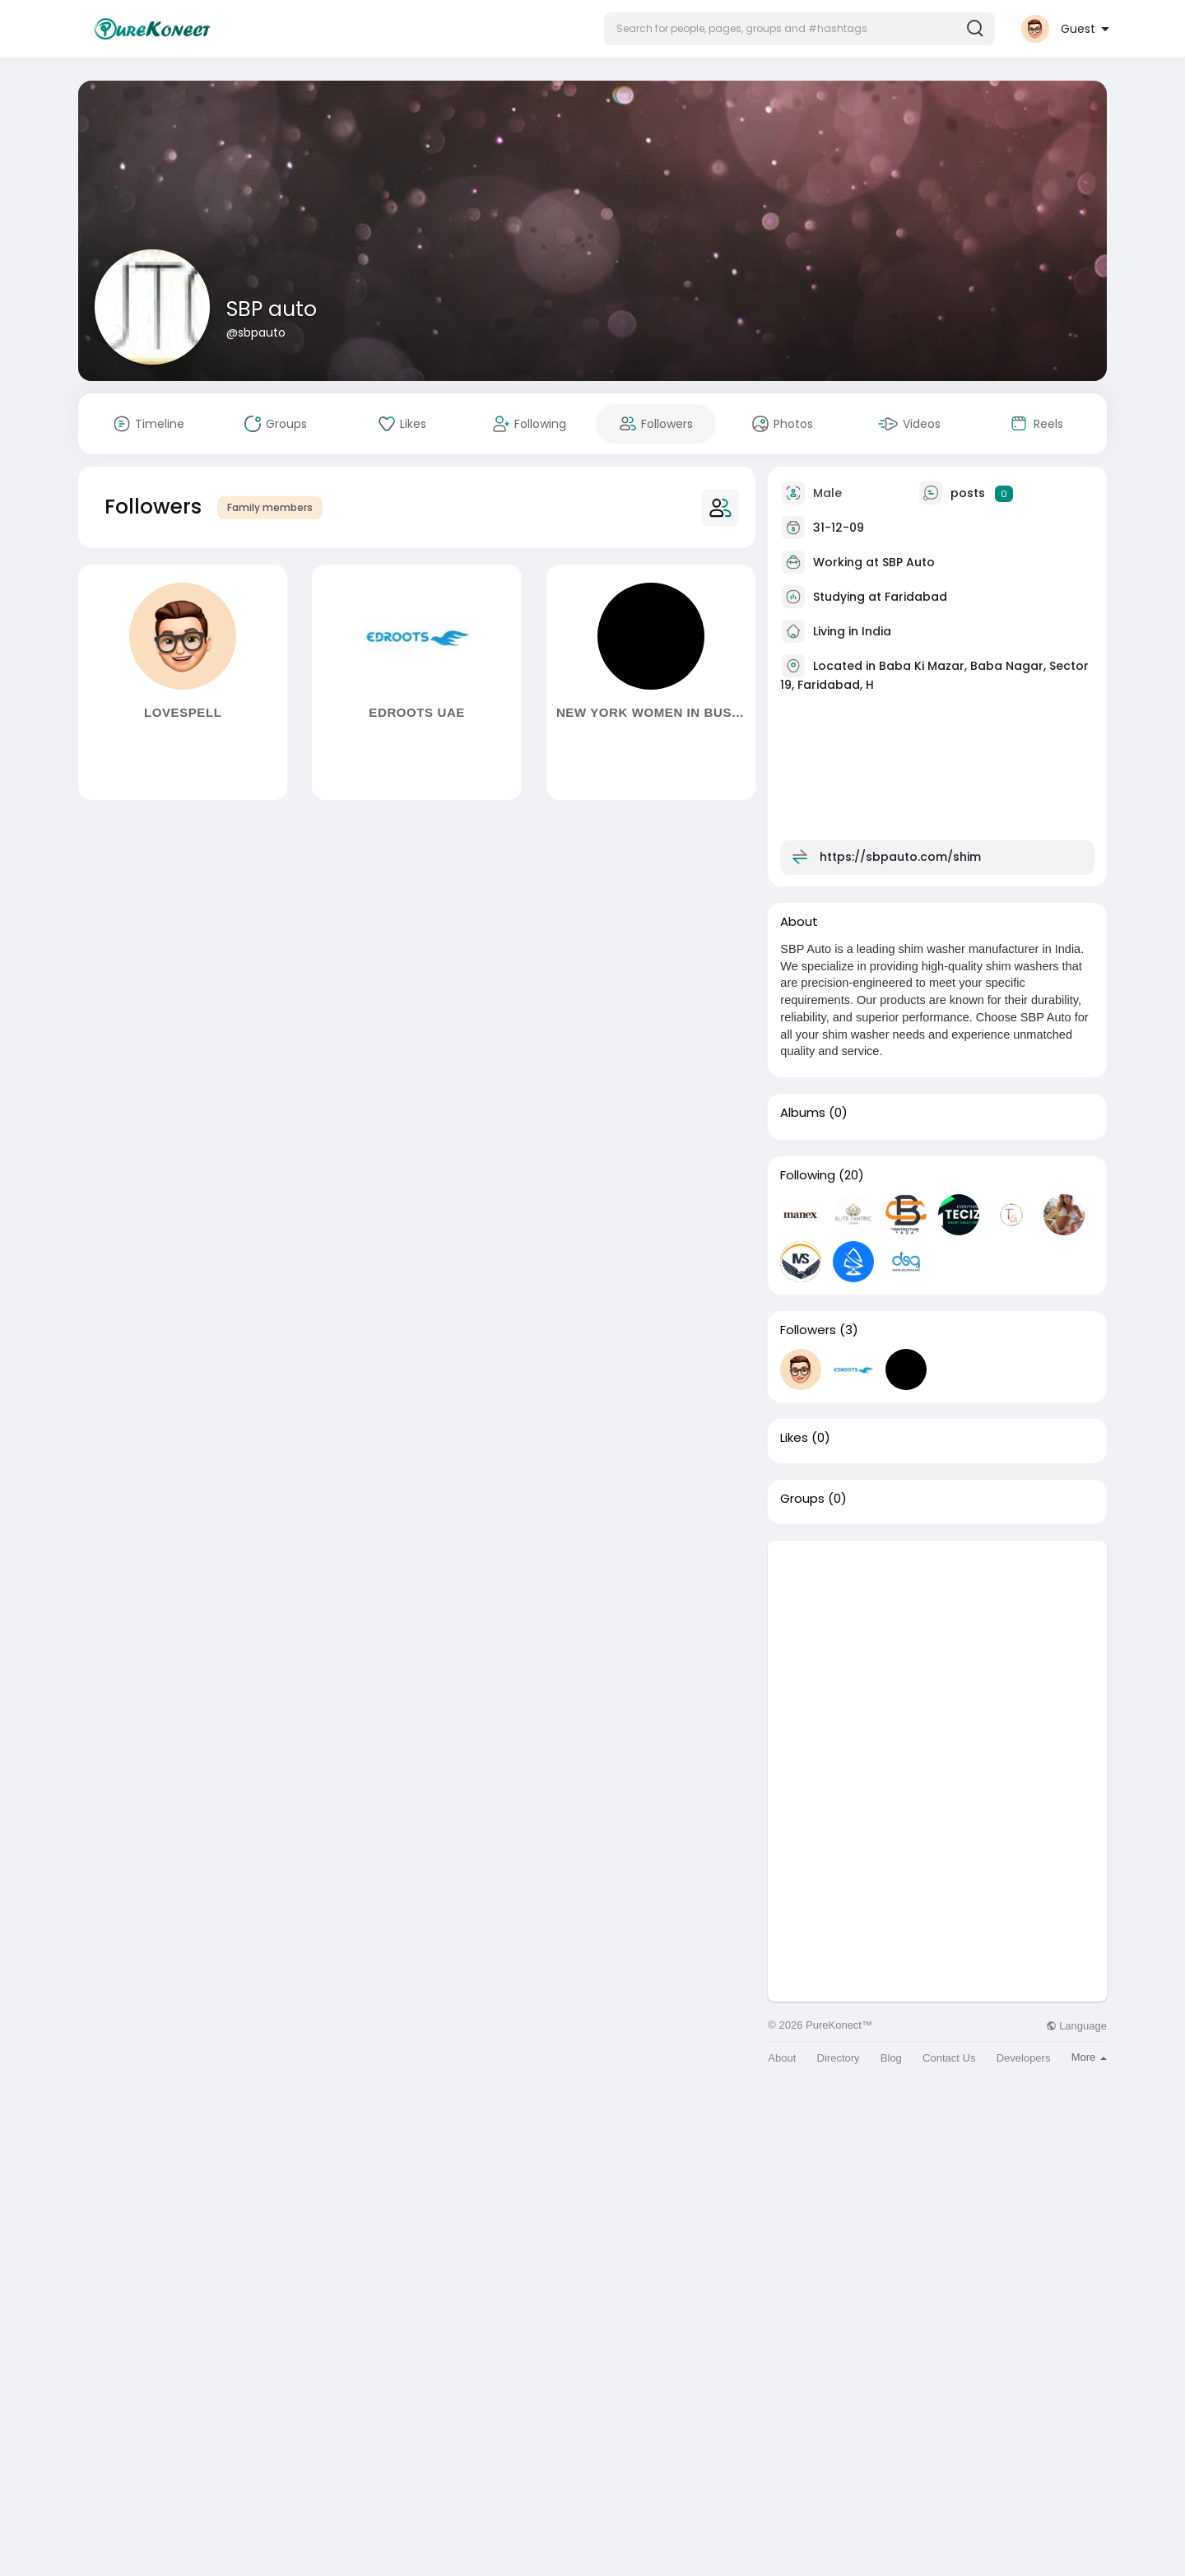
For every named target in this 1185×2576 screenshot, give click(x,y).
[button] (799, 28)
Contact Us (948, 2058)
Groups (802, 1498)
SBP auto (271, 309)
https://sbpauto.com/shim (900, 857)
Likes (794, 1437)
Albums (802, 1112)
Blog (891, 2058)
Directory (838, 2058)
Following (807, 1175)
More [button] (1089, 2057)
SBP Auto (908, 562)
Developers (1024, 2058)
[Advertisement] (937, 1656)
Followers (808, 1330)
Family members (270, 507)
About (782, 2058)
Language (1076, 2025)
